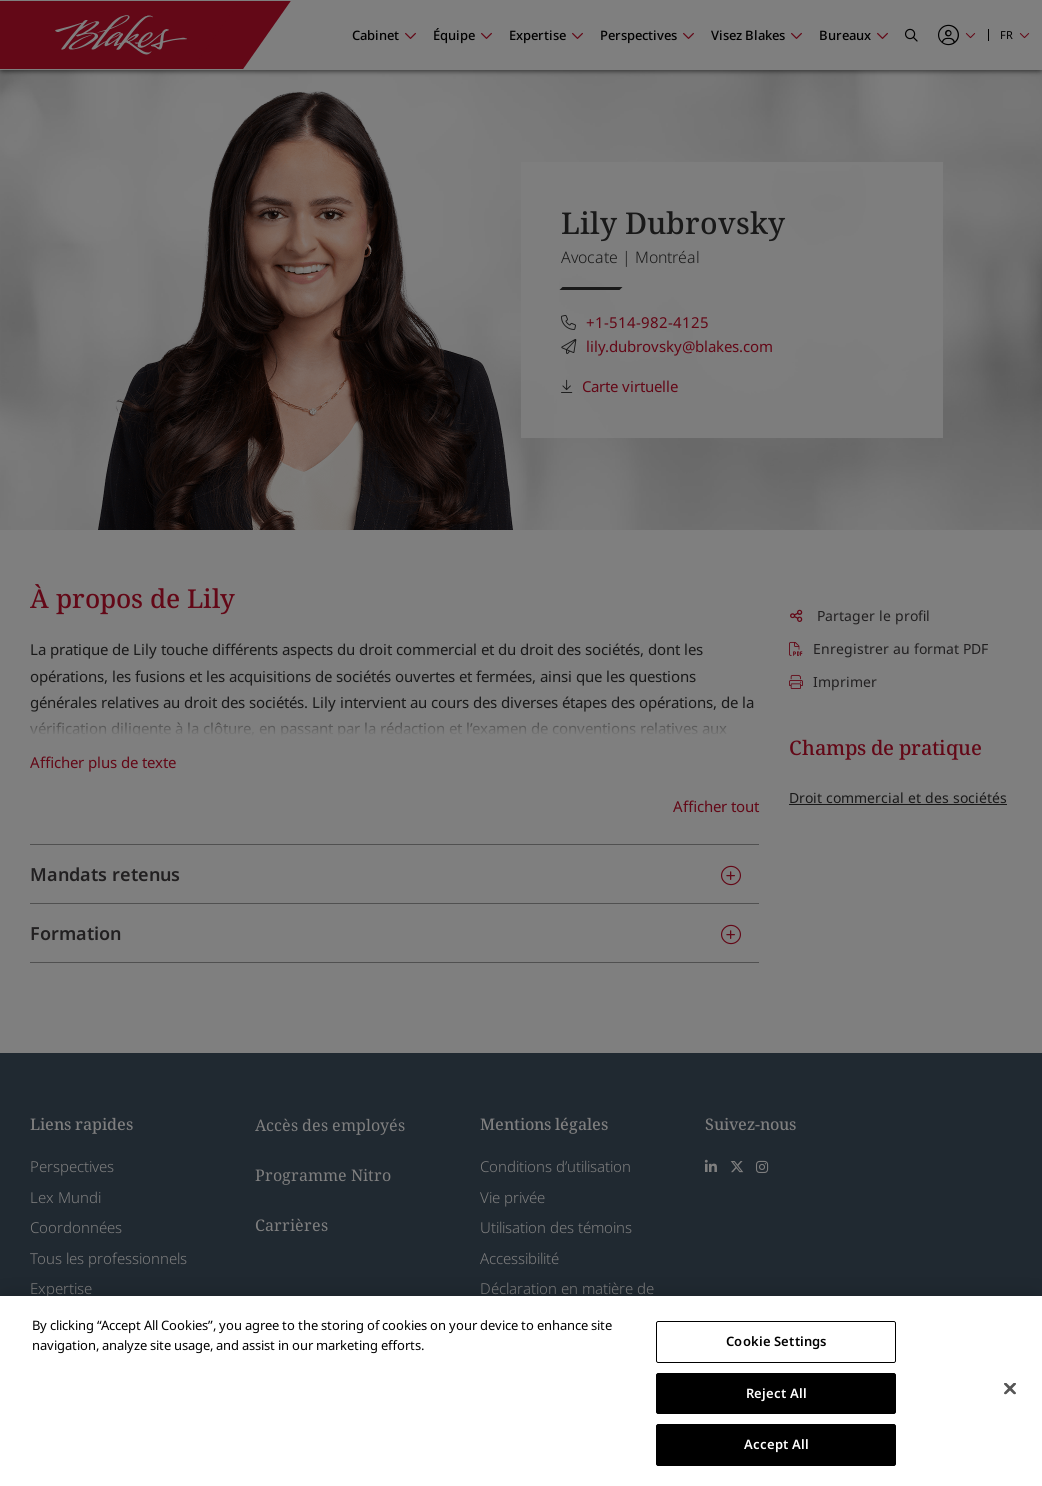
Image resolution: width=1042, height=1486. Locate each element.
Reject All (776, 1393)
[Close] (1010, 1389)
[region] (521, 1391)
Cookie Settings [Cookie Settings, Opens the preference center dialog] (776, 1341)
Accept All (776, 1444)
